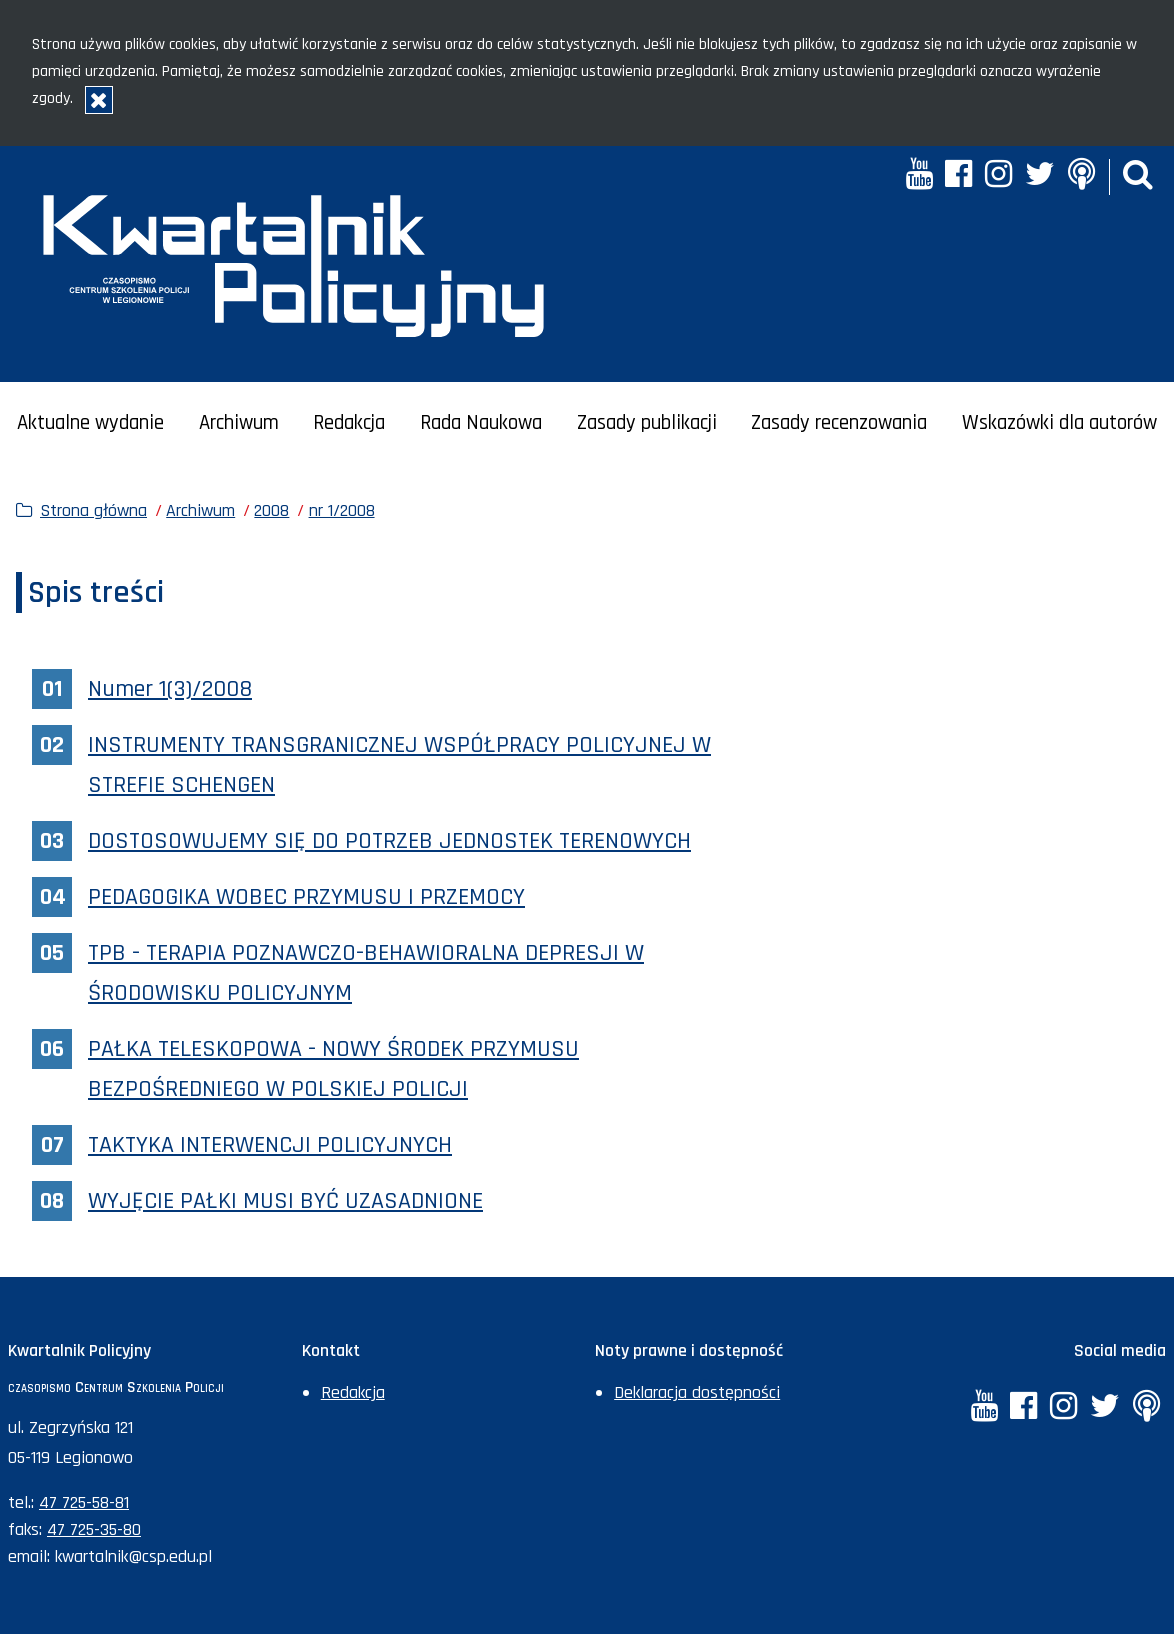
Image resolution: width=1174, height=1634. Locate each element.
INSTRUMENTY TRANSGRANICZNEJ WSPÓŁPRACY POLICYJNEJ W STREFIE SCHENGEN (399, 765)
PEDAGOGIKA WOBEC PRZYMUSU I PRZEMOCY (306, 897)
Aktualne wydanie (90, 423)
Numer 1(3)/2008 (170, 689)
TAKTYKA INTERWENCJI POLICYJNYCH (270, 1145)
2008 (271, 510)
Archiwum (239, 423)
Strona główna (93, 510)
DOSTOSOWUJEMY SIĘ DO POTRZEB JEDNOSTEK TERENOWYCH (389, 841)
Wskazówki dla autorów (1059, 423)
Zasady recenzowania (839, 423)
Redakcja (349, 423)
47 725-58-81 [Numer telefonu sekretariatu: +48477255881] (84, 1502)
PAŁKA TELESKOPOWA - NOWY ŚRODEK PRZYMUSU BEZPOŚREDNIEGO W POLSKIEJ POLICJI (333, 1069)
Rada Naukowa (481, 423)
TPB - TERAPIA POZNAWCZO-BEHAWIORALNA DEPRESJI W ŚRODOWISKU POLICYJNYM (366, 973)
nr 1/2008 (342, 510)
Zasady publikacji (647, 423)
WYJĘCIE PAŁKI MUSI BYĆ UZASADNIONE (285, 1201)
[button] (1138, 176)
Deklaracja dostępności (697, 1392)
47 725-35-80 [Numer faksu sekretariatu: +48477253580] (94, 1529)
